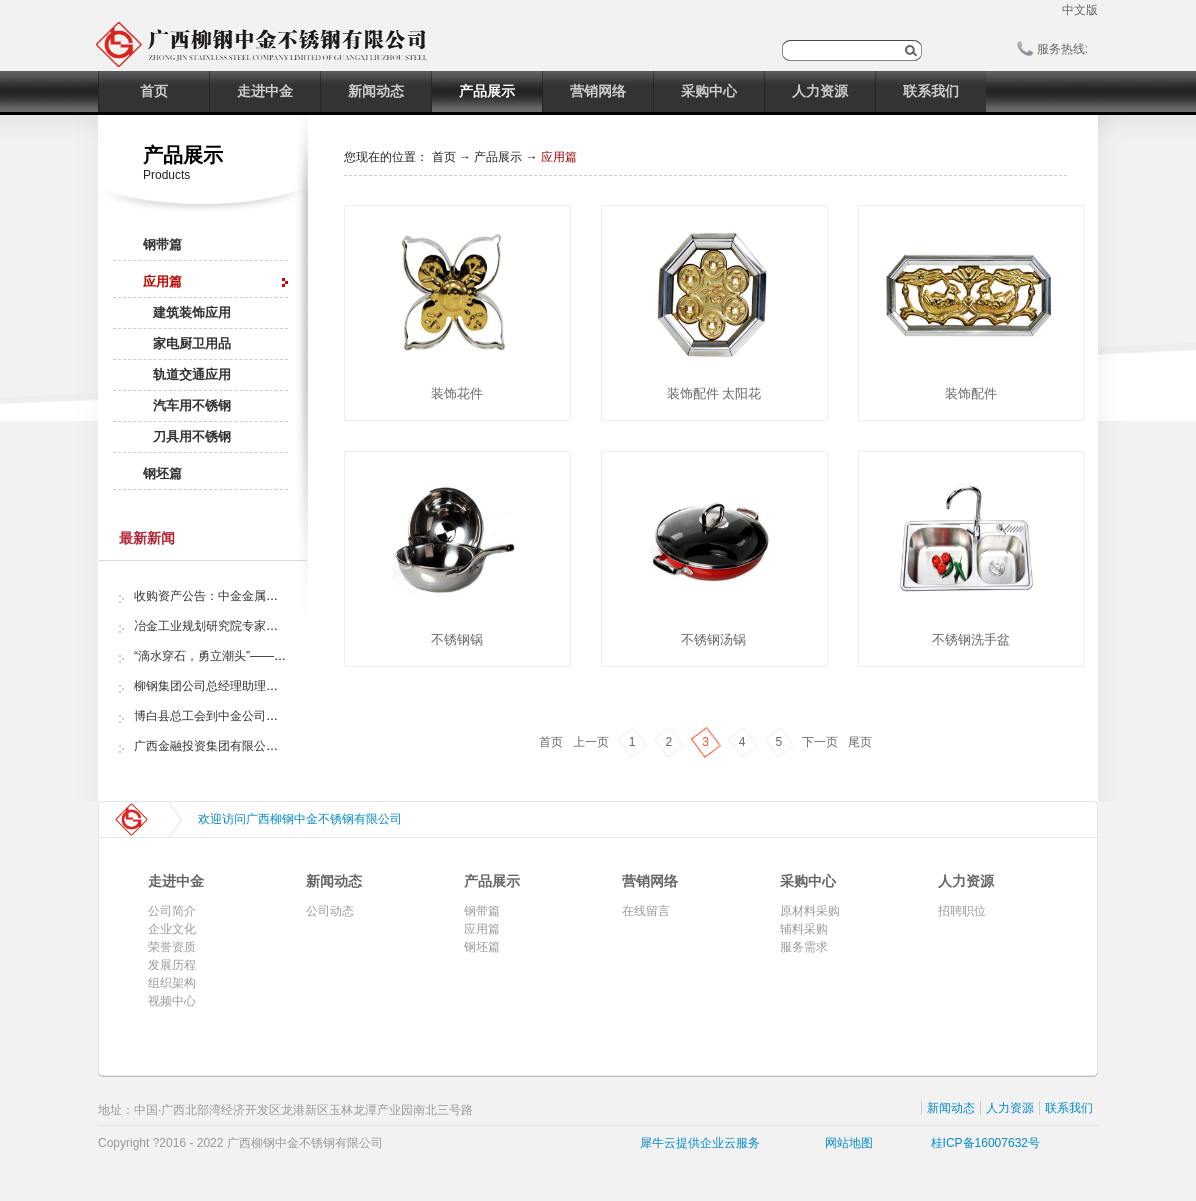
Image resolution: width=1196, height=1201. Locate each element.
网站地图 (845, 1143)
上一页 (591, 742)
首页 (154, 91)
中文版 (1080, 10)
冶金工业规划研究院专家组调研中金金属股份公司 (266, 626)
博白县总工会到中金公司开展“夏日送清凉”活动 (258, 716)
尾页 (860, 742)
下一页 (820, 742)
